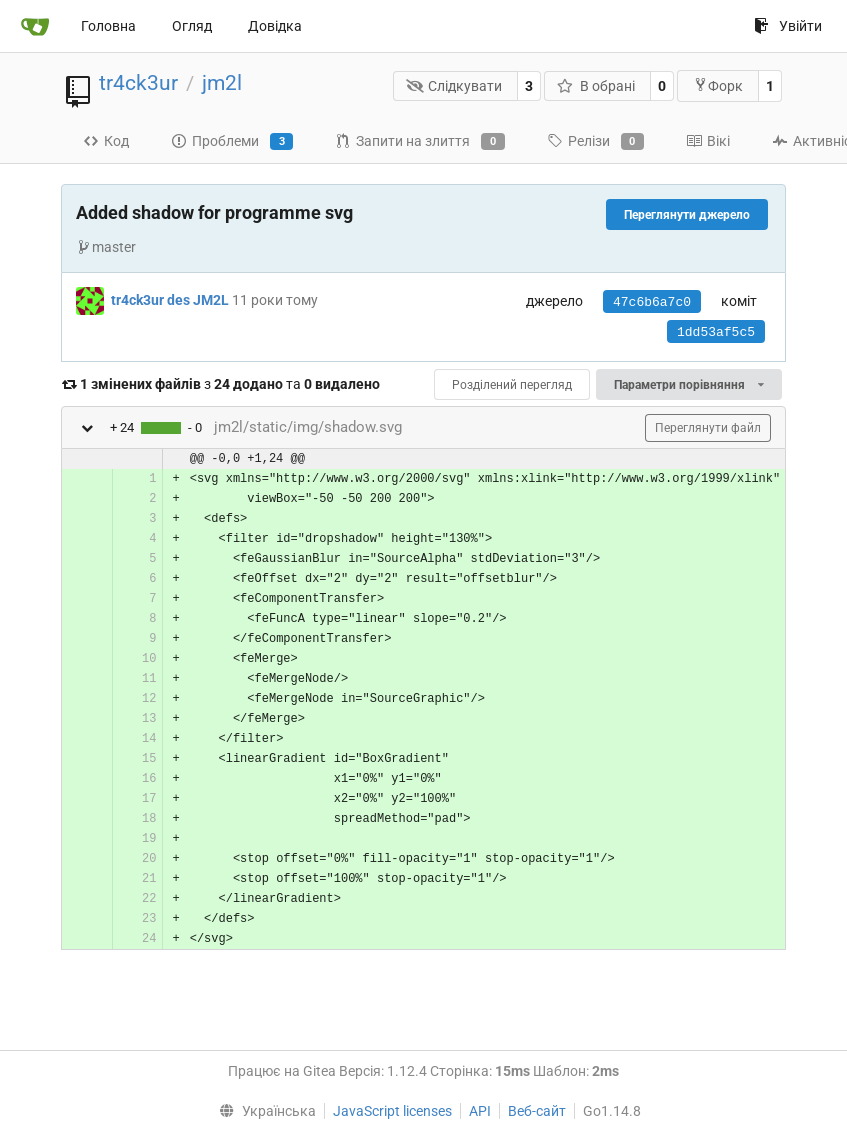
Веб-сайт (537, 1111)
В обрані (596, 86)
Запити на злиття (419, 142)
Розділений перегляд (512, 385)
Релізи (595, 142)
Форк (718, 85)
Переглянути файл (708, 428)
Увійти (788, 26)
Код (106, 141)
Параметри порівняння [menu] (689, 385)
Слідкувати (454, 86)
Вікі (708, 141)
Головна (108, 26)
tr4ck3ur (138, 83)
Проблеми (232, 142)
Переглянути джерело (687, 215)
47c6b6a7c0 (652, 302)
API (480, 1111)
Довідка (275, 26)
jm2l (222, 83)
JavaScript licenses (392, 1111)
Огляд (192, 26)
